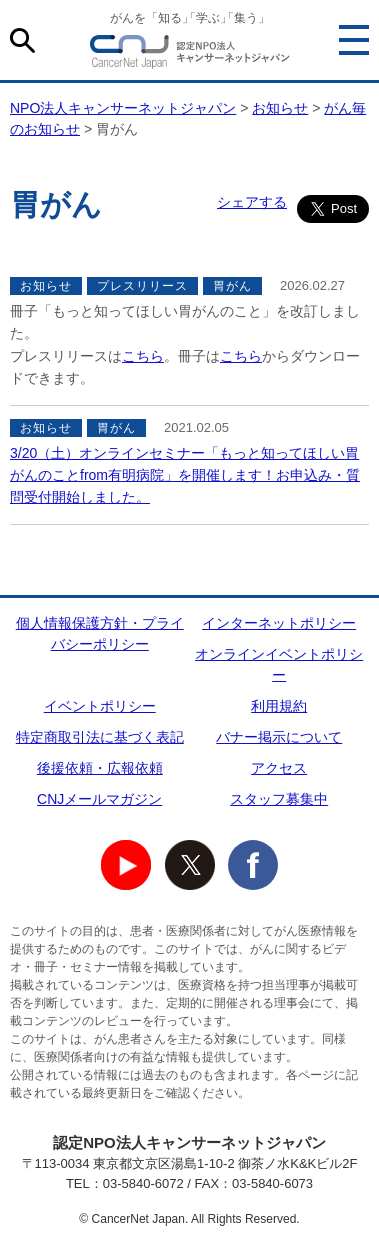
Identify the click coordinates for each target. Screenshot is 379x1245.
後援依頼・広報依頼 (100, 768)
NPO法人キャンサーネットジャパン (190, 55)
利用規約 (279, 706)
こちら (143, 356)
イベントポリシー (100, 706)
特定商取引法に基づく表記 (100, 737)
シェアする (252, 202)
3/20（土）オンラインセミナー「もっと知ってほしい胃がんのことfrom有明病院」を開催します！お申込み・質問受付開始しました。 (185, 475)
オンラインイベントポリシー (279, 664)
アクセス (279, 768)
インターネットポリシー (279, 623)
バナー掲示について (279, 737)
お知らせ (280, 108)
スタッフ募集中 (279, 799)
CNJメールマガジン (99, 799)
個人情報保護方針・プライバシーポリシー (100, 633)
